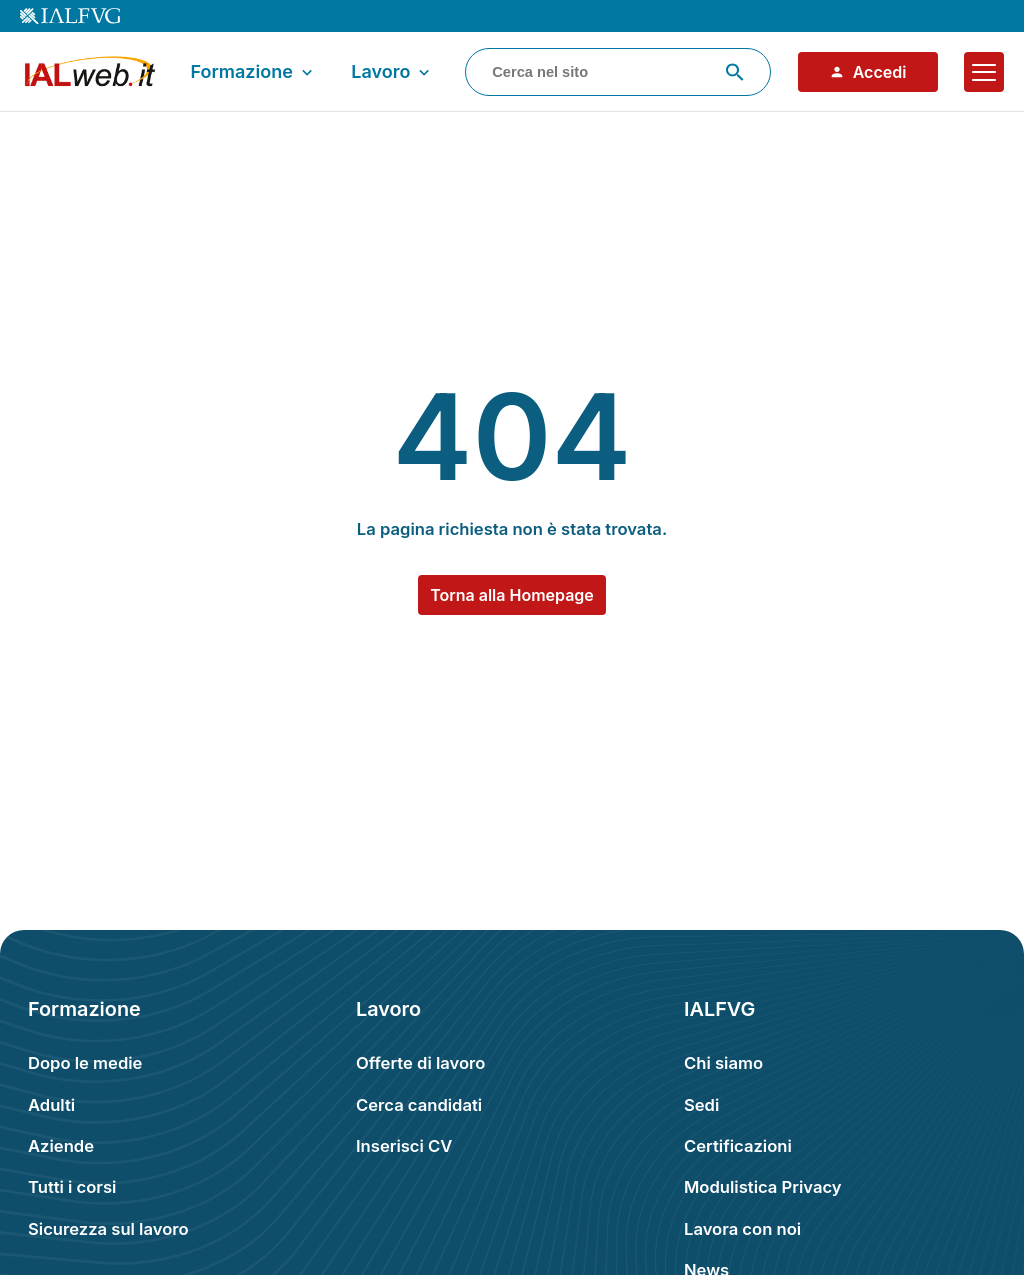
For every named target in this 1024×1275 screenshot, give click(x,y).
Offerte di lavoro (420, 1063)
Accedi (868, 72)
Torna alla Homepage (512, 595)
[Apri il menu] (984, 72)
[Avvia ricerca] (735, 72)
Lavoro (392, 72)
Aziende (61, 1146)
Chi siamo (723, 1063)
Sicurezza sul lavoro (108, 1229)
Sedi (701, 1105)
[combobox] (618, 72)
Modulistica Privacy (763, 1187)
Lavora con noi (742, 1229)
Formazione (253, 72)
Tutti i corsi (72, 1187)
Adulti (51, 1105)
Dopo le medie (85, 1063)
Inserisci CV (404, 1146)
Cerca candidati (419, 1105)
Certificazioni (738, 1146)
